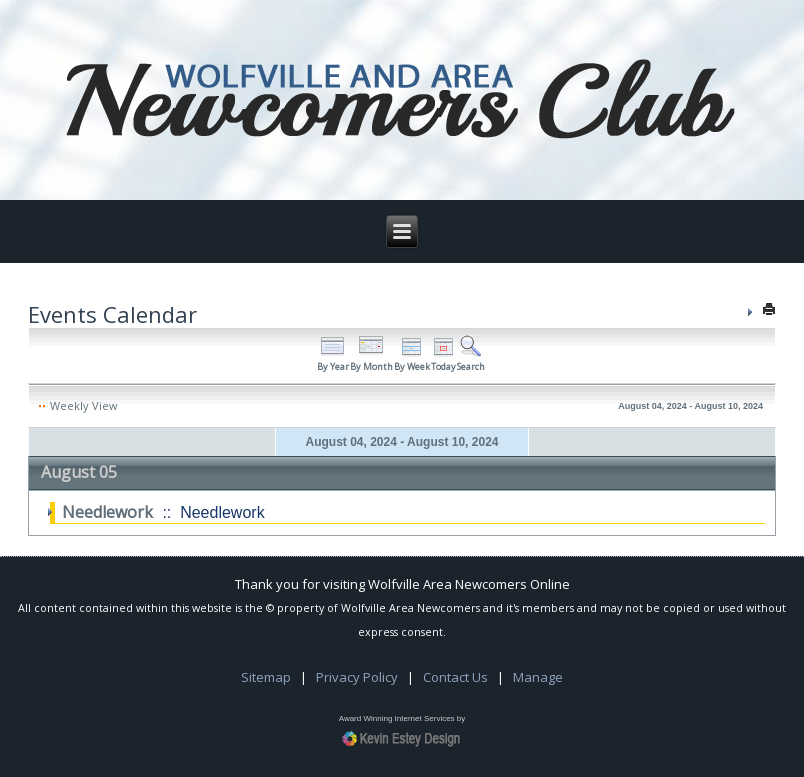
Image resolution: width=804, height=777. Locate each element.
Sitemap (266, 677)
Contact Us (455, 677)
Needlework (107, 512)
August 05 (79, 472)
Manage (538, 677)
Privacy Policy (357, 677)
